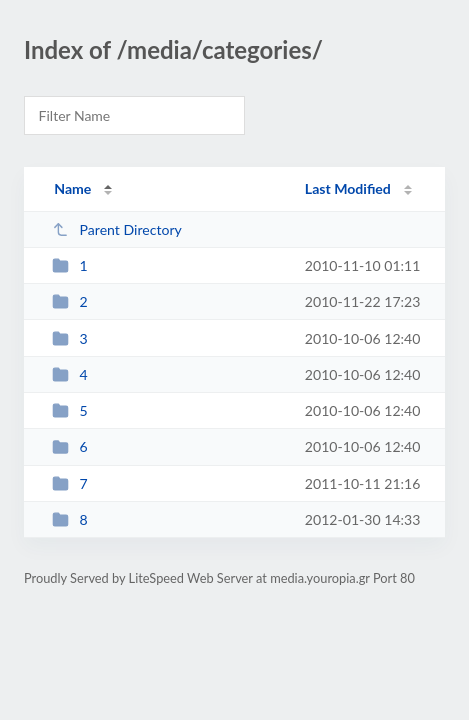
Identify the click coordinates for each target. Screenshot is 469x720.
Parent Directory (117, 229)
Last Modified (348, 188)
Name (72, 188)
